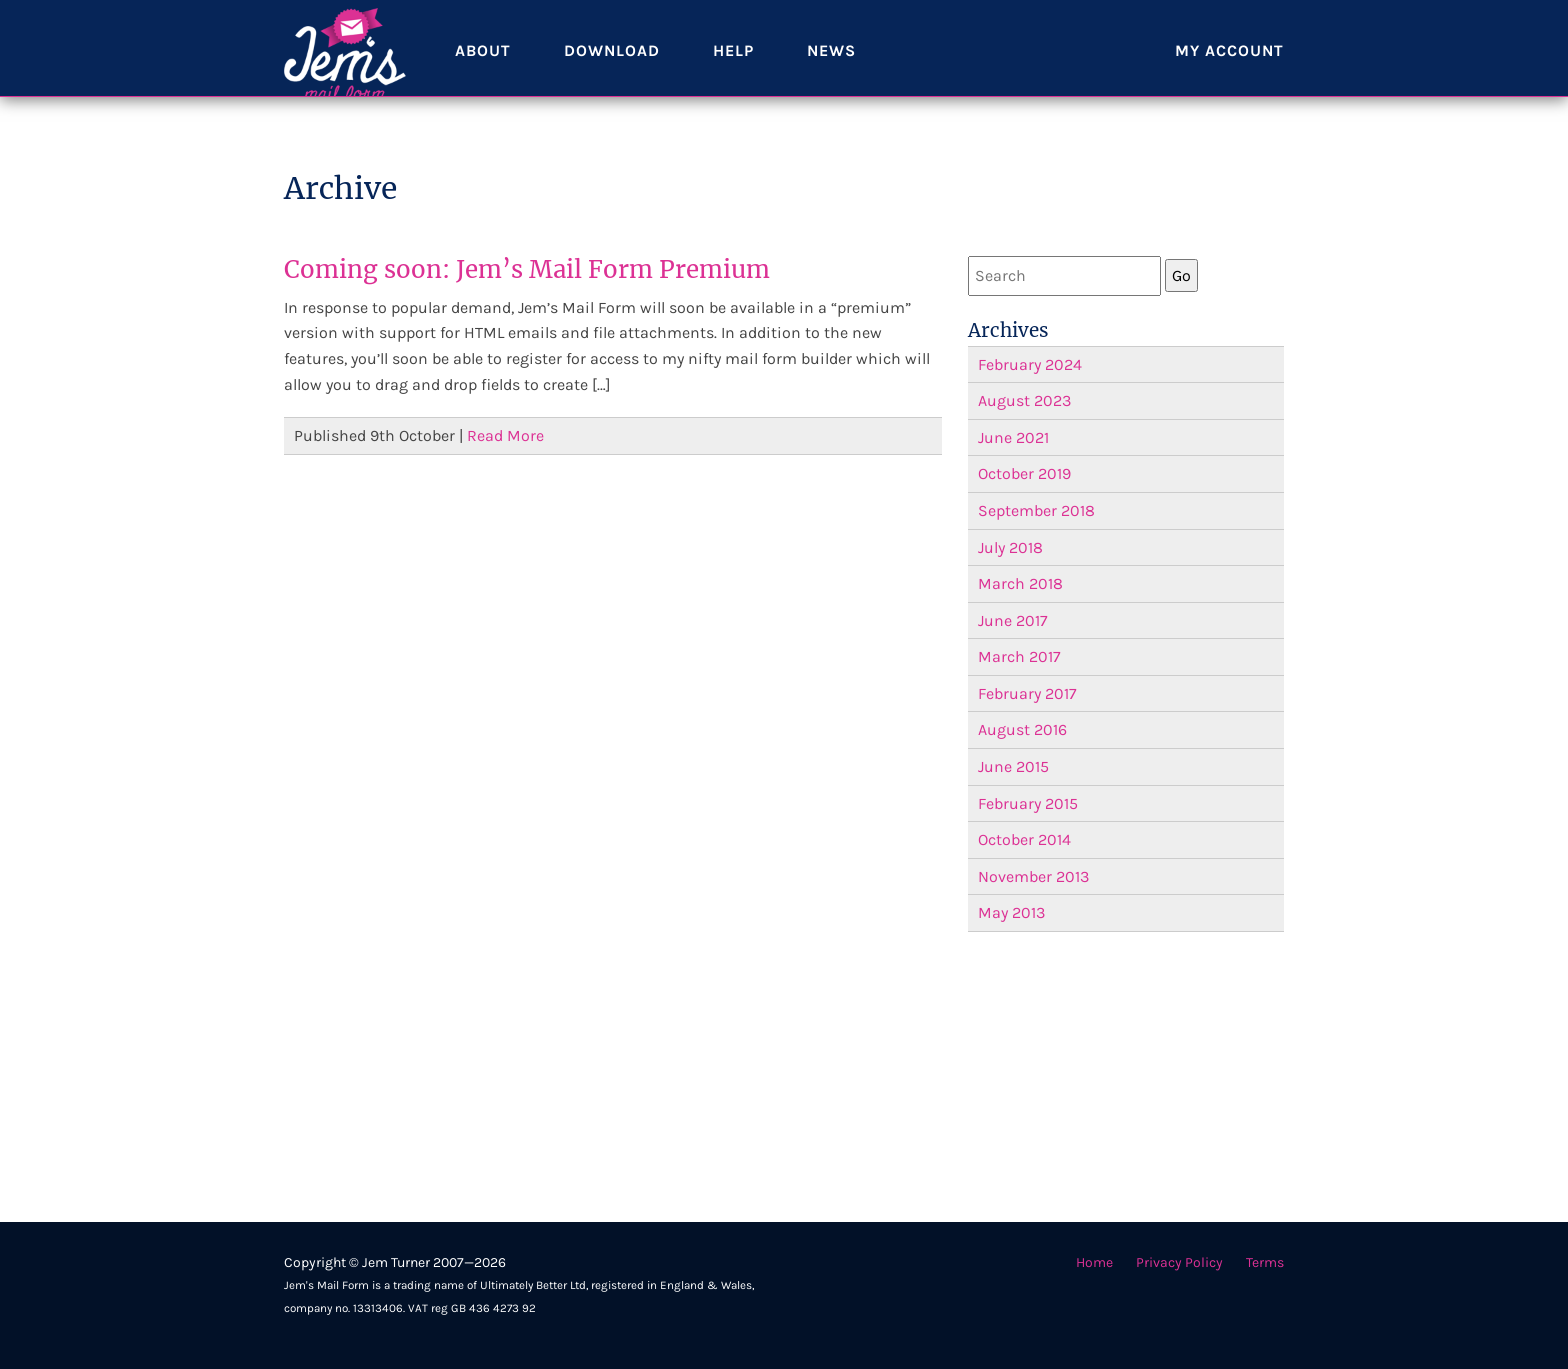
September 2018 (1036, 510)
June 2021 (1013, 437)
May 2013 (1011, 912)
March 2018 (1020, 583)
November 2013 (1033, 876)
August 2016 (1022, 729)
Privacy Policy (1179, 1262)
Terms (1265, 1262)
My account (1229, 69)
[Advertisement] (1126, 1077)
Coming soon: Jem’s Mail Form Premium (527, 269)
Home (1094, 1262)
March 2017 (1019, 656)
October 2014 (1024, 839)
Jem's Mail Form (345, 70)
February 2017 (1027, 693)
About (483, 69)
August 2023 (1024, 400)
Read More (505, 435)
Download (613, 69)
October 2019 (1024, 473)
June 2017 (1013, 620)
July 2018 (1010, 547)
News (834, 69)
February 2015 (1028, 803)
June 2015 (1013, 766)
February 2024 (1030, 364)
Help (735, 69)
